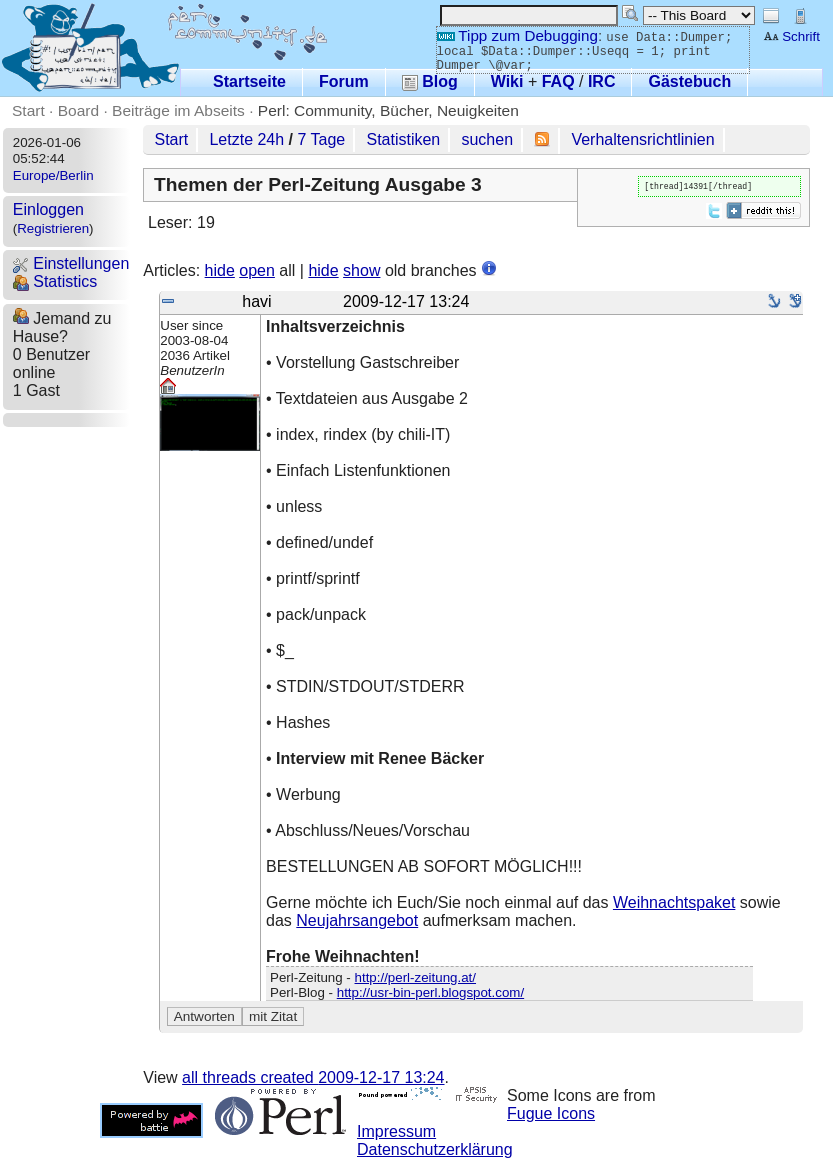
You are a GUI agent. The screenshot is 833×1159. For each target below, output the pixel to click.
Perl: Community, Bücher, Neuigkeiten (388, 110)
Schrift (791, 36)
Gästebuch (689, 81)
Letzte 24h (246, 139)
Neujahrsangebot (357, 920)
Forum (344, 81)
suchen (487, 139)
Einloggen (48, 209)
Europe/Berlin (53, 175)
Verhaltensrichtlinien (642, 139)
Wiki (507, 81)
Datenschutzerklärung (435, 1149)
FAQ (558, 81)
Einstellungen (71, 263)
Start (28, 110)
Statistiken (403, 139)
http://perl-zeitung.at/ (416, 977)
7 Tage (322, 139)
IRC (602, 81)
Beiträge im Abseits (178, 110)
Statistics (55, 281)
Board (78, 110)
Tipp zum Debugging (517, 35)
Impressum (396, 1131)
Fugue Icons (551, 1113)
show (361, 270)
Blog (430, 81)
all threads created (313, 1077)
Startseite (249, 81)
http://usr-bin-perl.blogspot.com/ (430, 992)
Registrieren (53, 228)
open (257, 270)
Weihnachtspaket (674, 902)
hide (220, 270)
